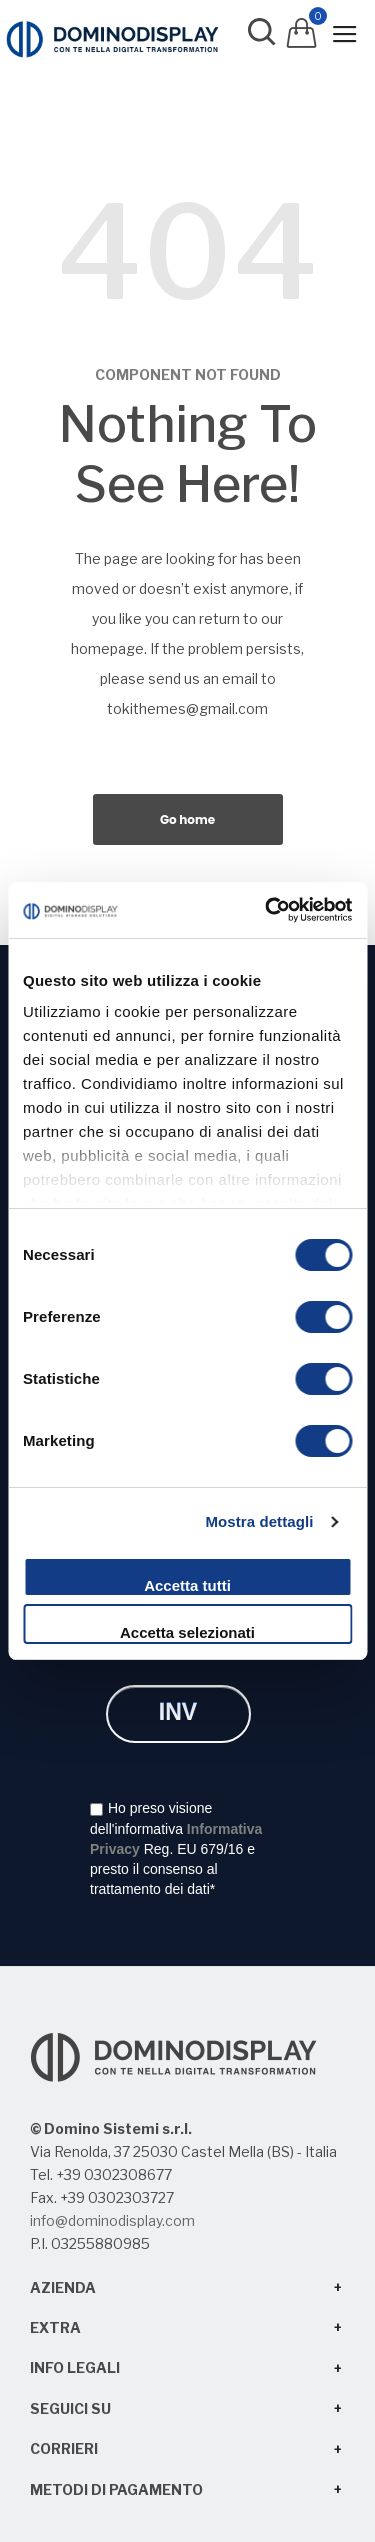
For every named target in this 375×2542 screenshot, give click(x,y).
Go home (187, 819)
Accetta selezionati (187, 1632)
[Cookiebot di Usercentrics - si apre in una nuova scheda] (267, 910)
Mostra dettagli (259, 1521)
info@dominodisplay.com (112, 2220)
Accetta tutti (187, 1585)
